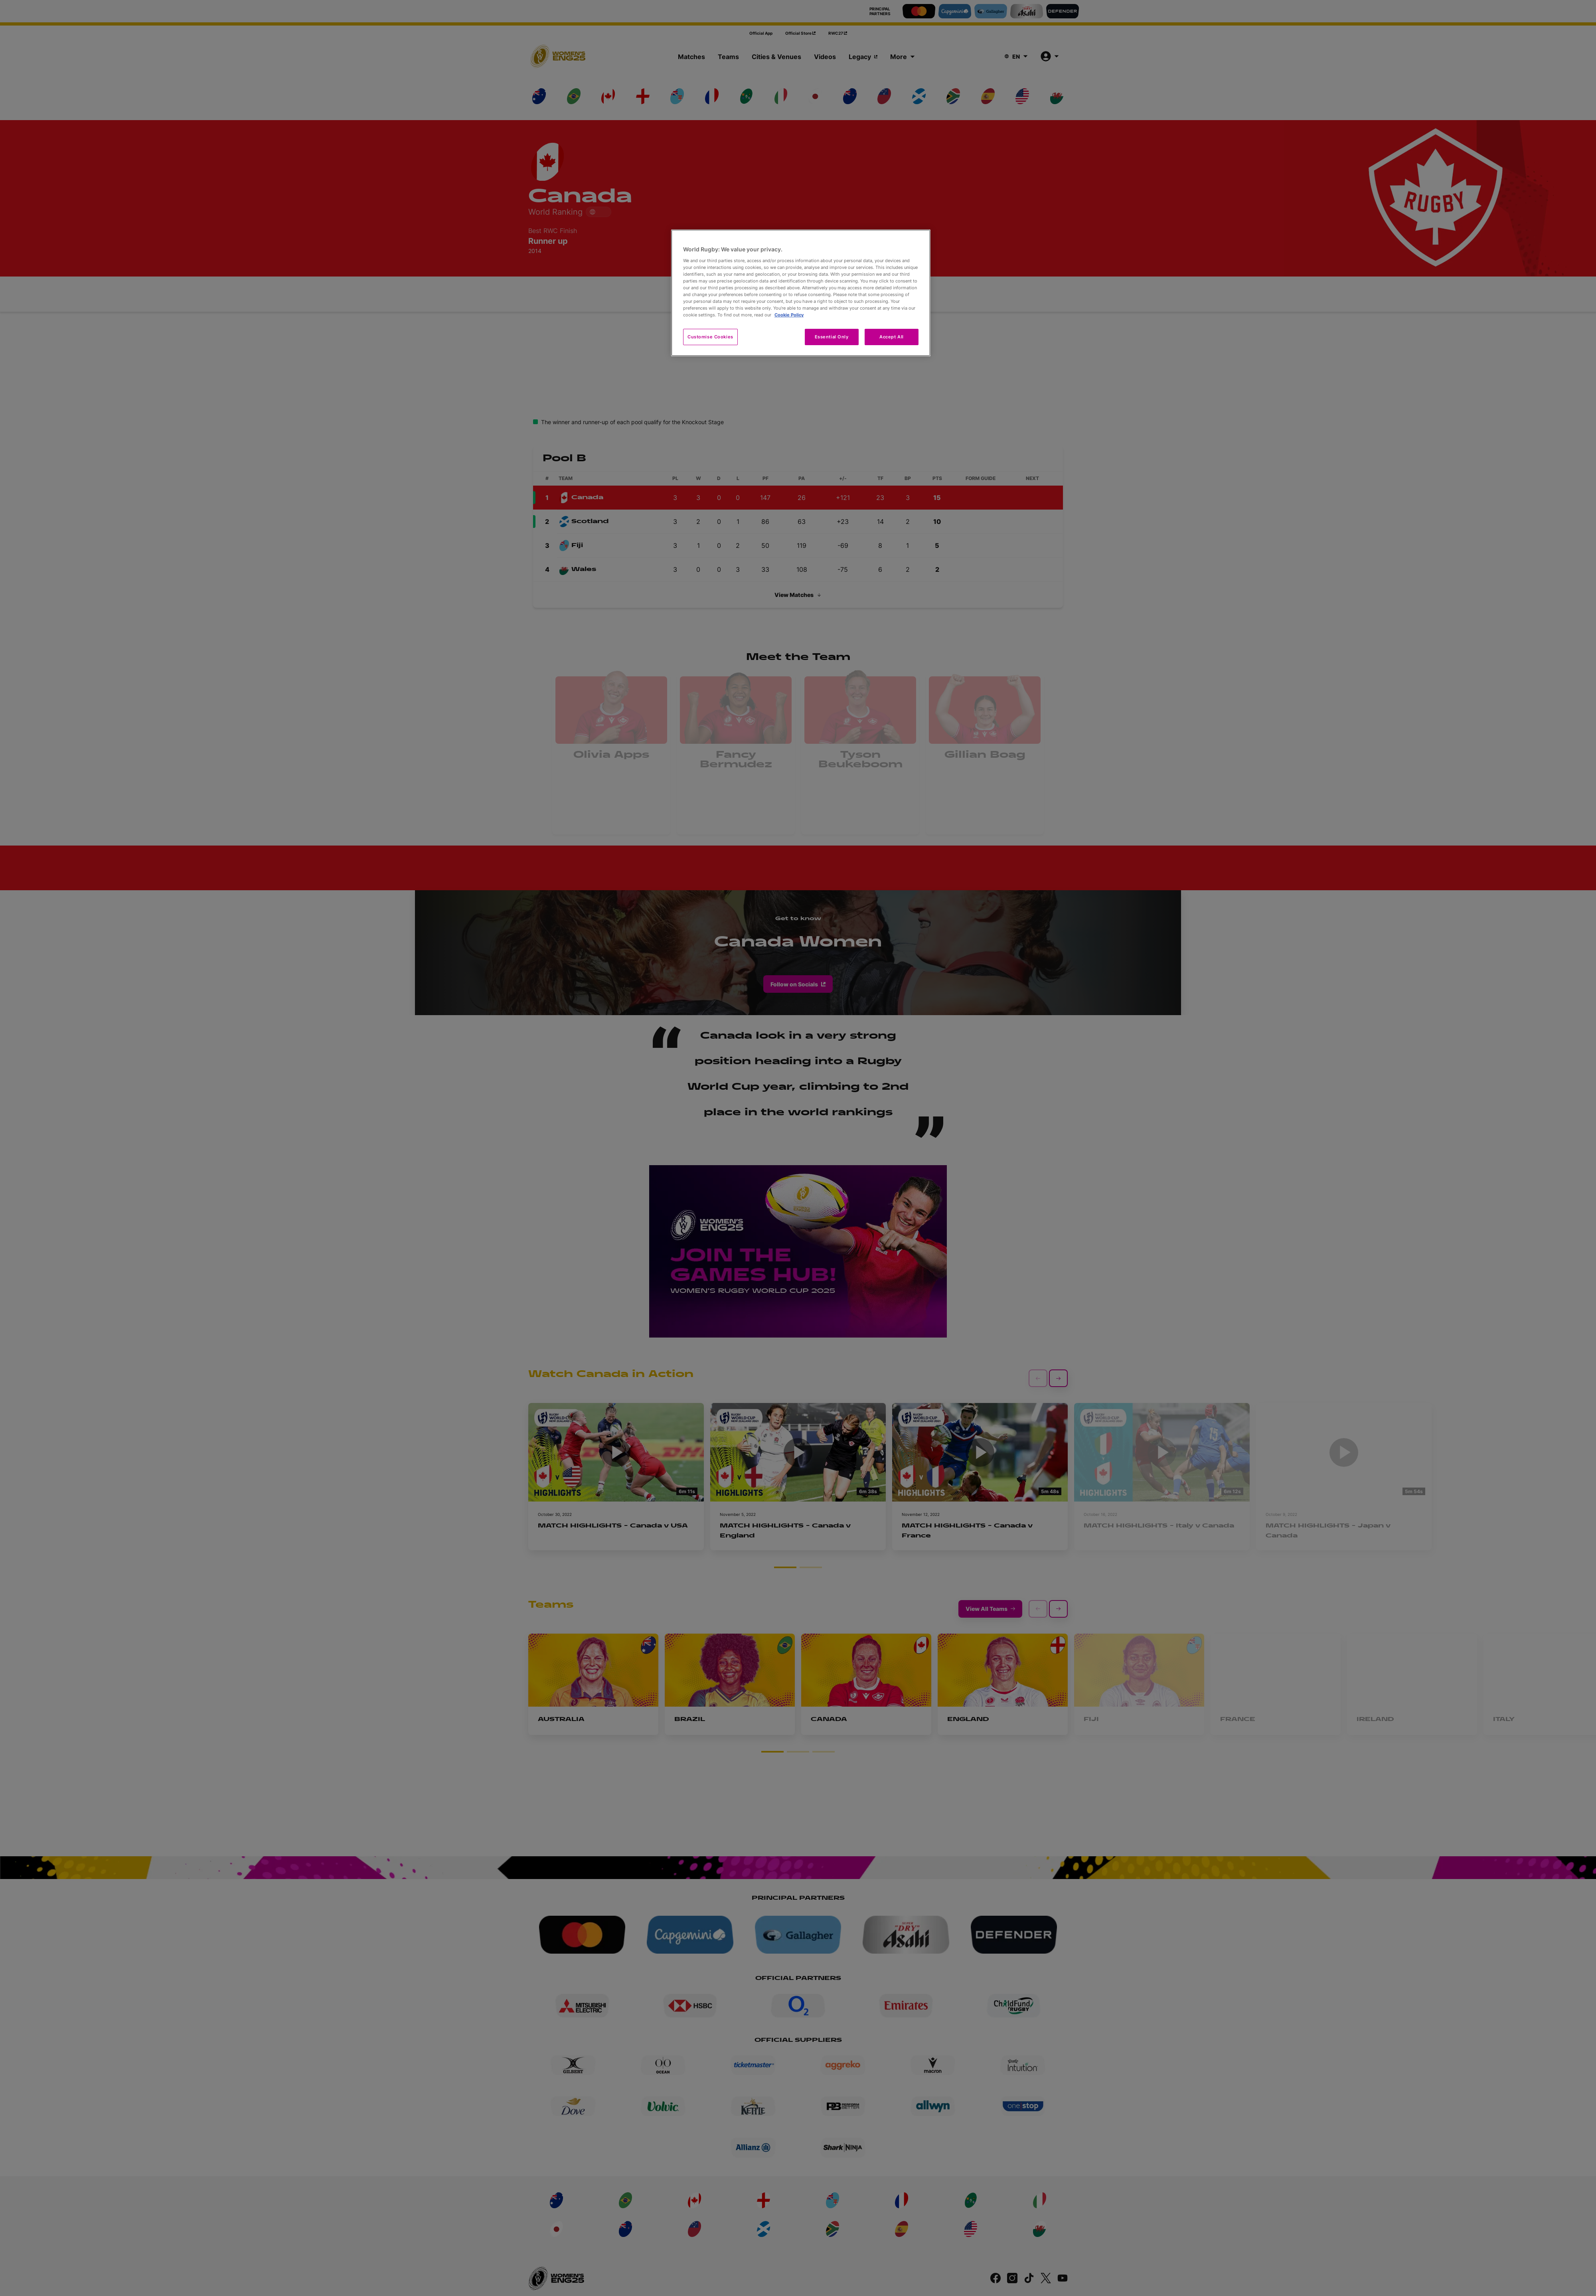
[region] (800, 292)
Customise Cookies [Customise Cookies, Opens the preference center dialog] (710, 337)
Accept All (891, 337)
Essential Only (832, 337)
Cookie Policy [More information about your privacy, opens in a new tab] (789, 315)
